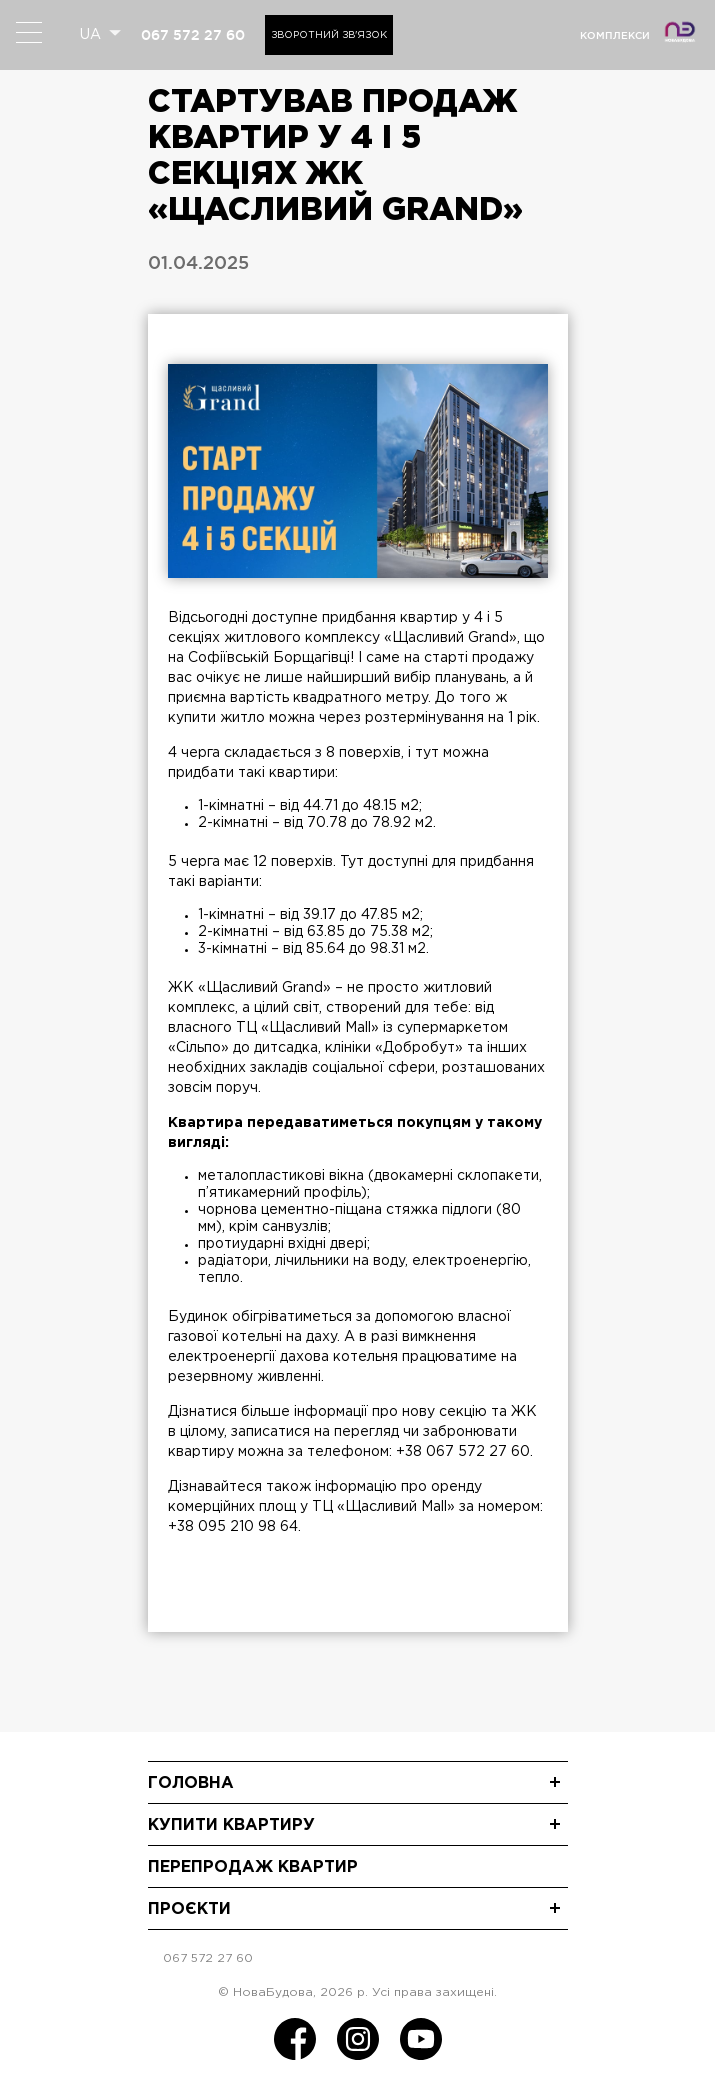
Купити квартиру (231, 1825)
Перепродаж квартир (253, 1867)
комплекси (615, 35)
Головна (191, 1783)
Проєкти (189, 1909)
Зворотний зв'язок (329, 35)
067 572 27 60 (193, 35)
